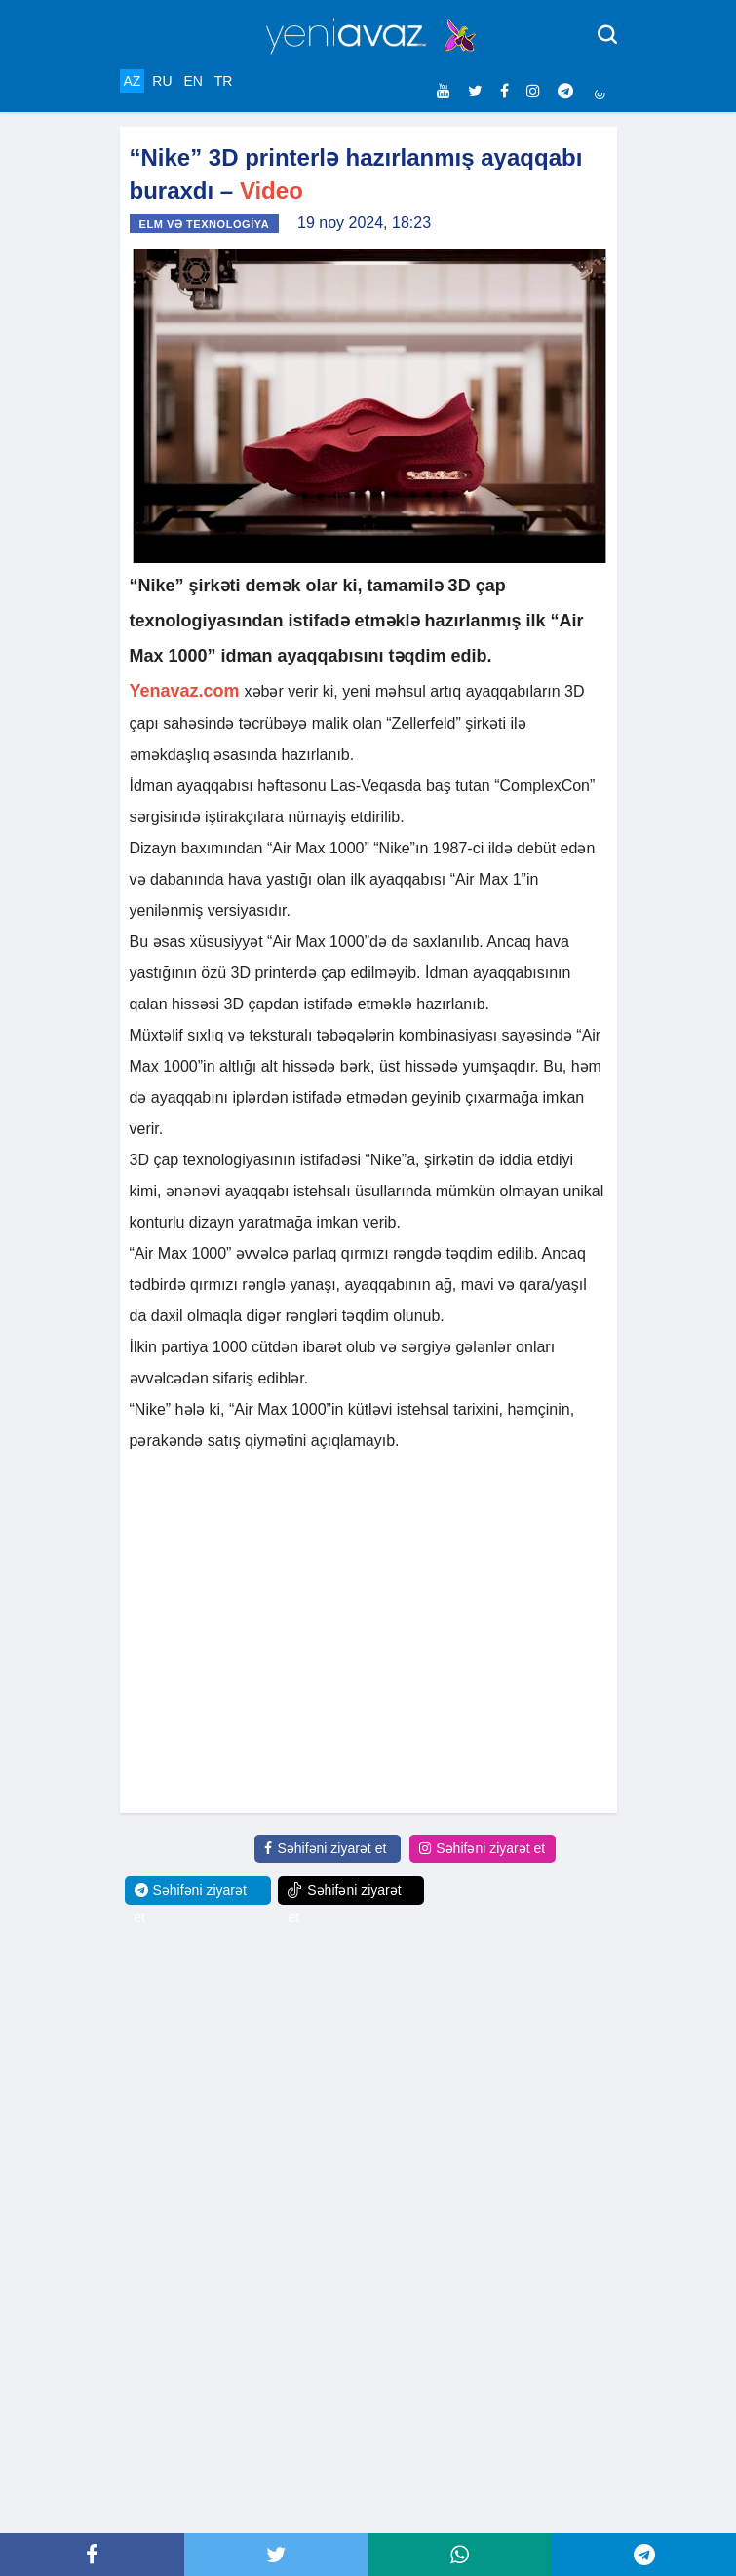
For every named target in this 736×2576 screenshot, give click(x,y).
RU (162, 81)
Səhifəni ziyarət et (325, 1848)
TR (223, 81)
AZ (132, 81)
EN (192, 81)
